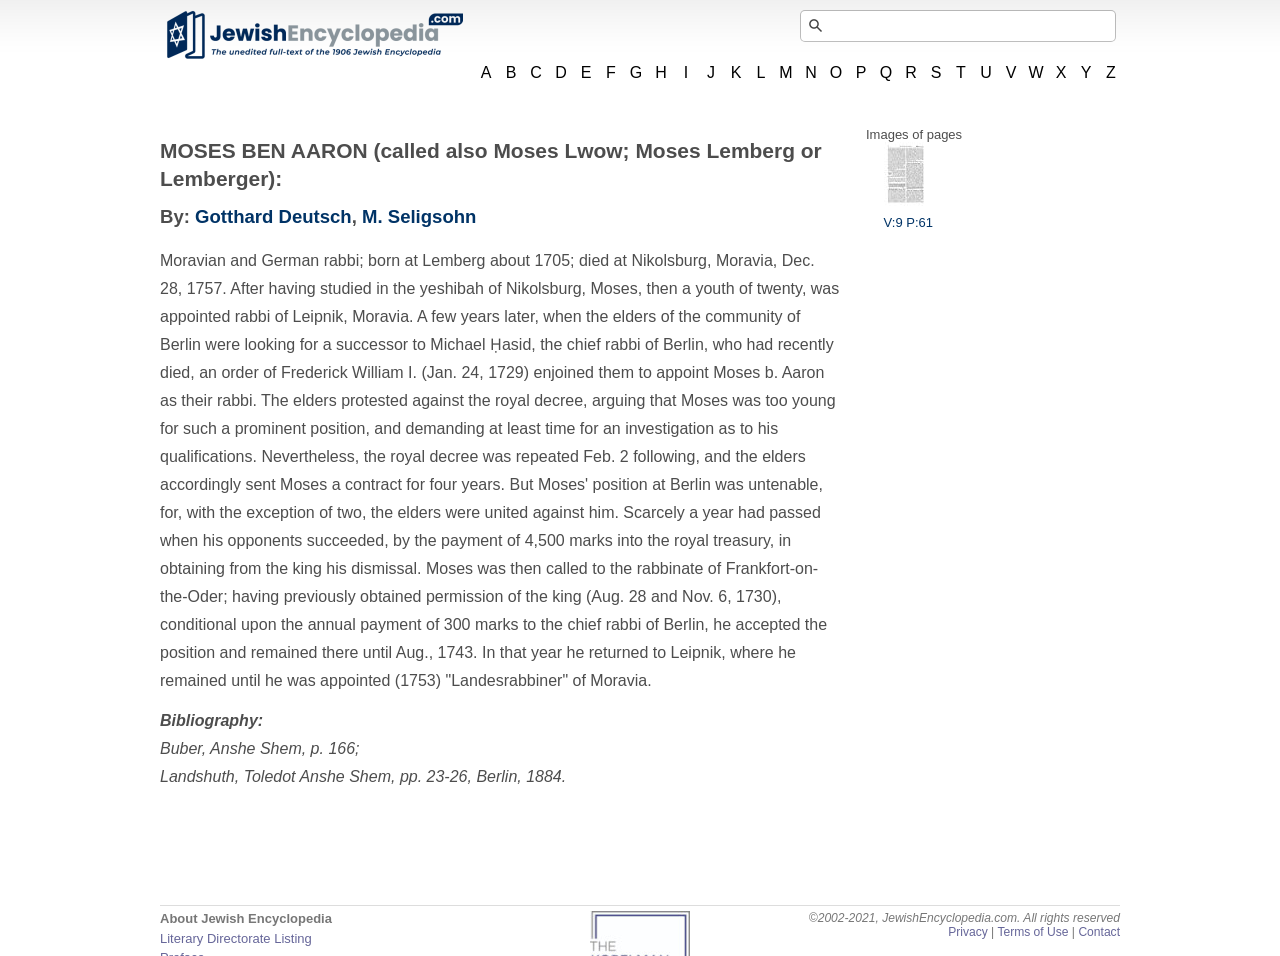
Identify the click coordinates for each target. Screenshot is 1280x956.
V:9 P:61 (908, 215)
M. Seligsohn (419, 216)
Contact (1099, 932)
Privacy (968, 932)
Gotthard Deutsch (273, 216)
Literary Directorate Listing (236, 938)
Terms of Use (1032, 932)
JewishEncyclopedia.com (314, 35)
